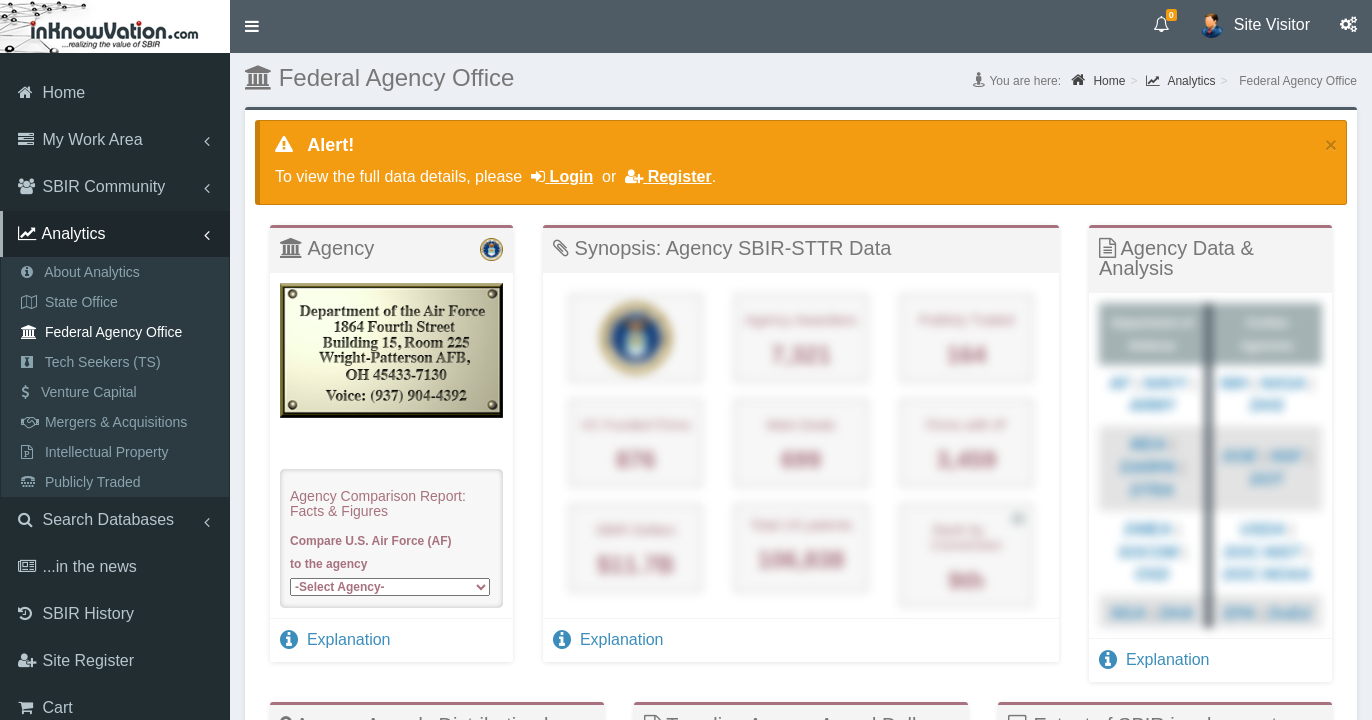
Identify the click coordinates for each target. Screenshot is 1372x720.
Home (1098, 80)
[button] (252, 26)
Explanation (335, 639)
